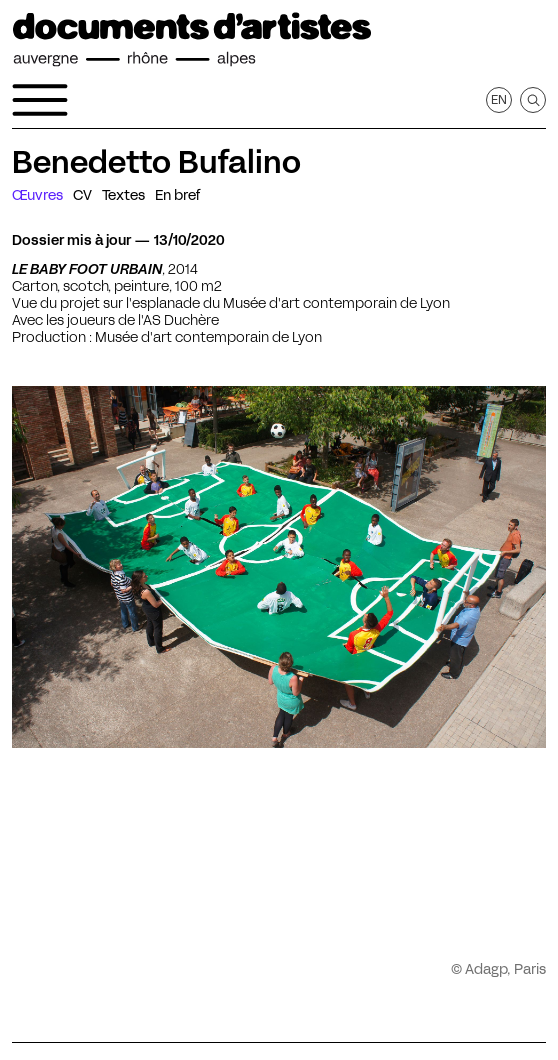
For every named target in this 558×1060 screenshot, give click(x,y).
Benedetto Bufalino (156, 162)
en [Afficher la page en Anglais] (499, 99)
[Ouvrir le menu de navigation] (40, 100)
